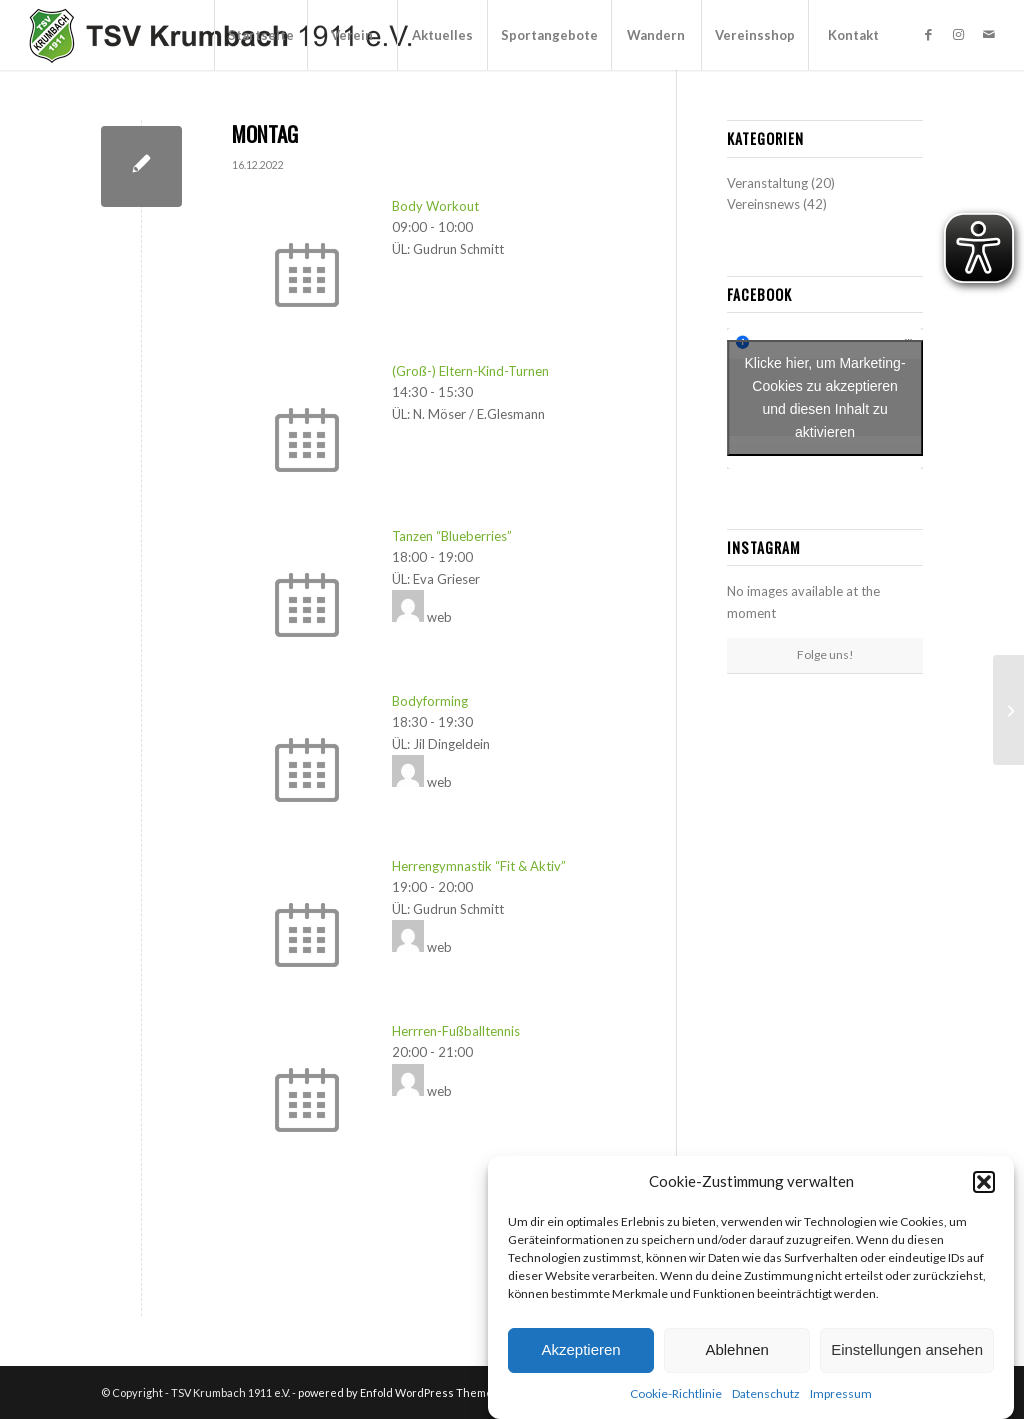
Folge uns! (825, 654)
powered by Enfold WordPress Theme (395, 1392)
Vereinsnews (763, 204)
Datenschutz (766, 1393)
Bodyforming (430, 701)
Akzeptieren (580, 1349)
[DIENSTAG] (1008, 710)
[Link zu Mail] (989, 34)
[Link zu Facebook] (929, 34)
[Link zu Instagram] (959, 34)
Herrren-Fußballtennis (456, 1031)
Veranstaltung (767, 183)
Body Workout (435, 206)
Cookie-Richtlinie (676, 1393)
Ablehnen (736, 1349)
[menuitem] (260, 35)
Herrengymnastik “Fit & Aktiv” (479, 866)
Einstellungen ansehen (907, 1349)
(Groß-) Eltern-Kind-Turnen (470, 371)
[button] (984, 1182)
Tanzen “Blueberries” (452, 536)
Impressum (841, 1393)
